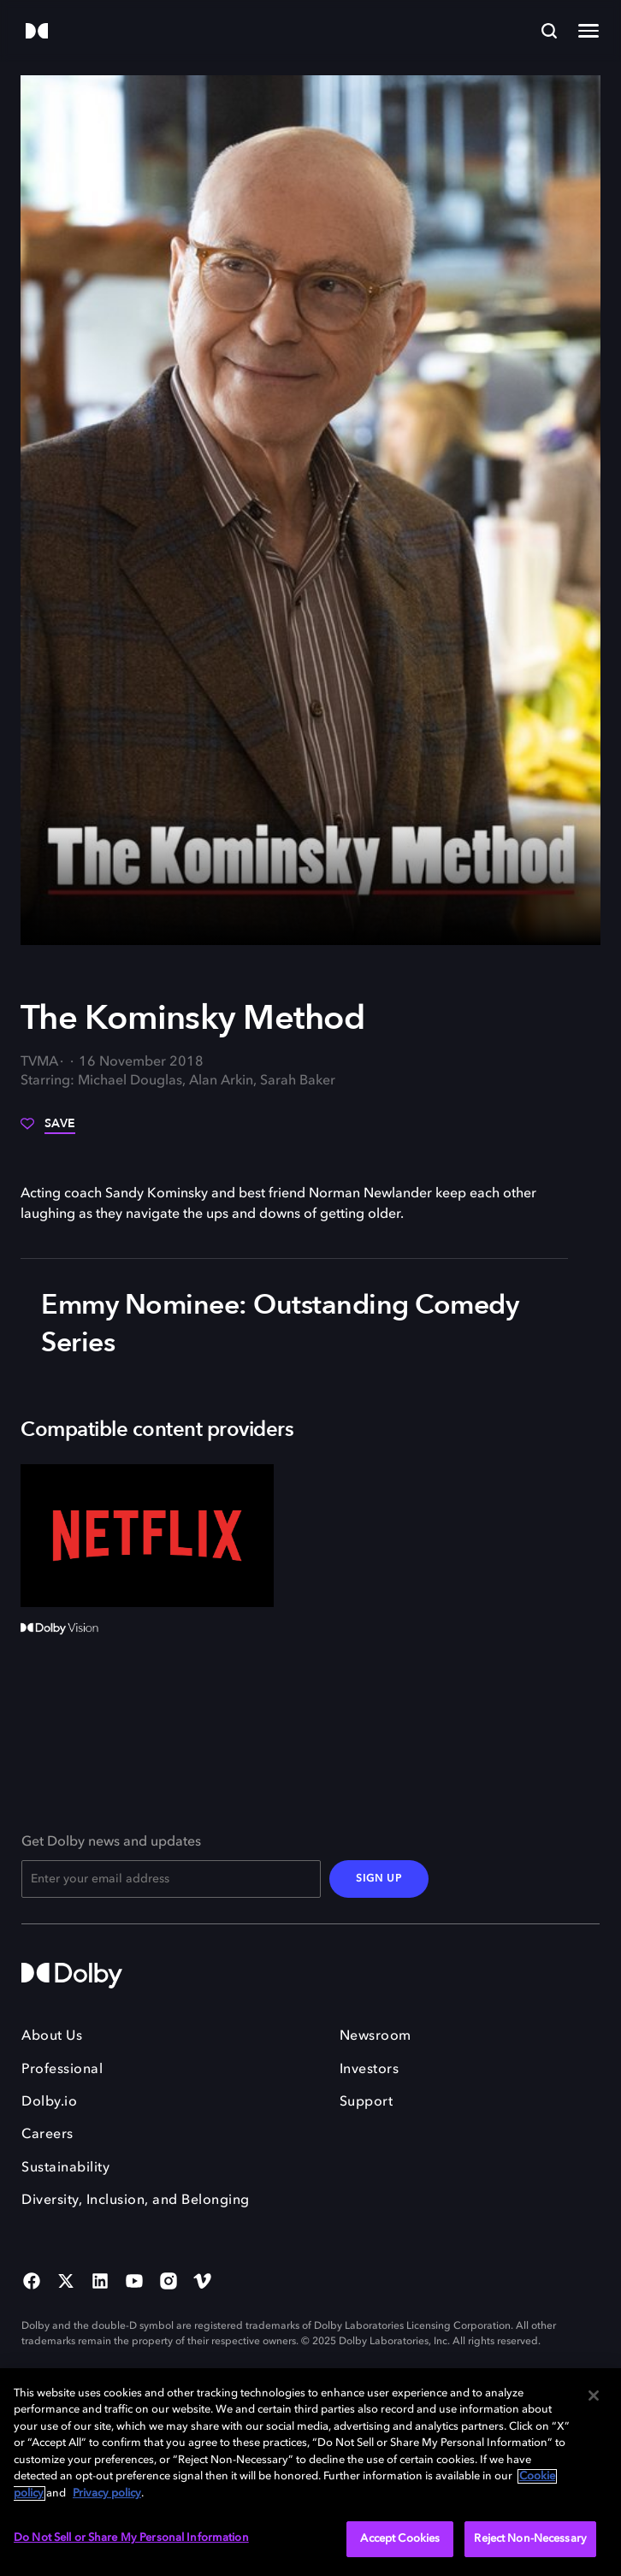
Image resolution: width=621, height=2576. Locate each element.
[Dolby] (37, 32)
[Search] (549, 30)
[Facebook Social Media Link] (31, 2283)
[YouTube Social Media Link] (134, 2283)
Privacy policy (107, 2493)
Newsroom (375, 2036)
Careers (47, 2135)
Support (366, 2102)
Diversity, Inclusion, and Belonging (135, 2200)
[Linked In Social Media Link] (100, 2283)
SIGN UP (379, 1879)
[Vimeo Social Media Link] (202, 2283)
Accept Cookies (400, 2538)
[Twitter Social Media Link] (66, 2283)
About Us (51, 2036)
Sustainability (65, 2168)
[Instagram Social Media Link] (168, 2283)
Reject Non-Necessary (530, 2538)
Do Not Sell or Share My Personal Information (131, 2538)
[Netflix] (147, 1535)
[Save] (48, 1130)
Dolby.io (49, 2102)
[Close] (593, 2395)
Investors (369, 2070)
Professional (62, 2070)
